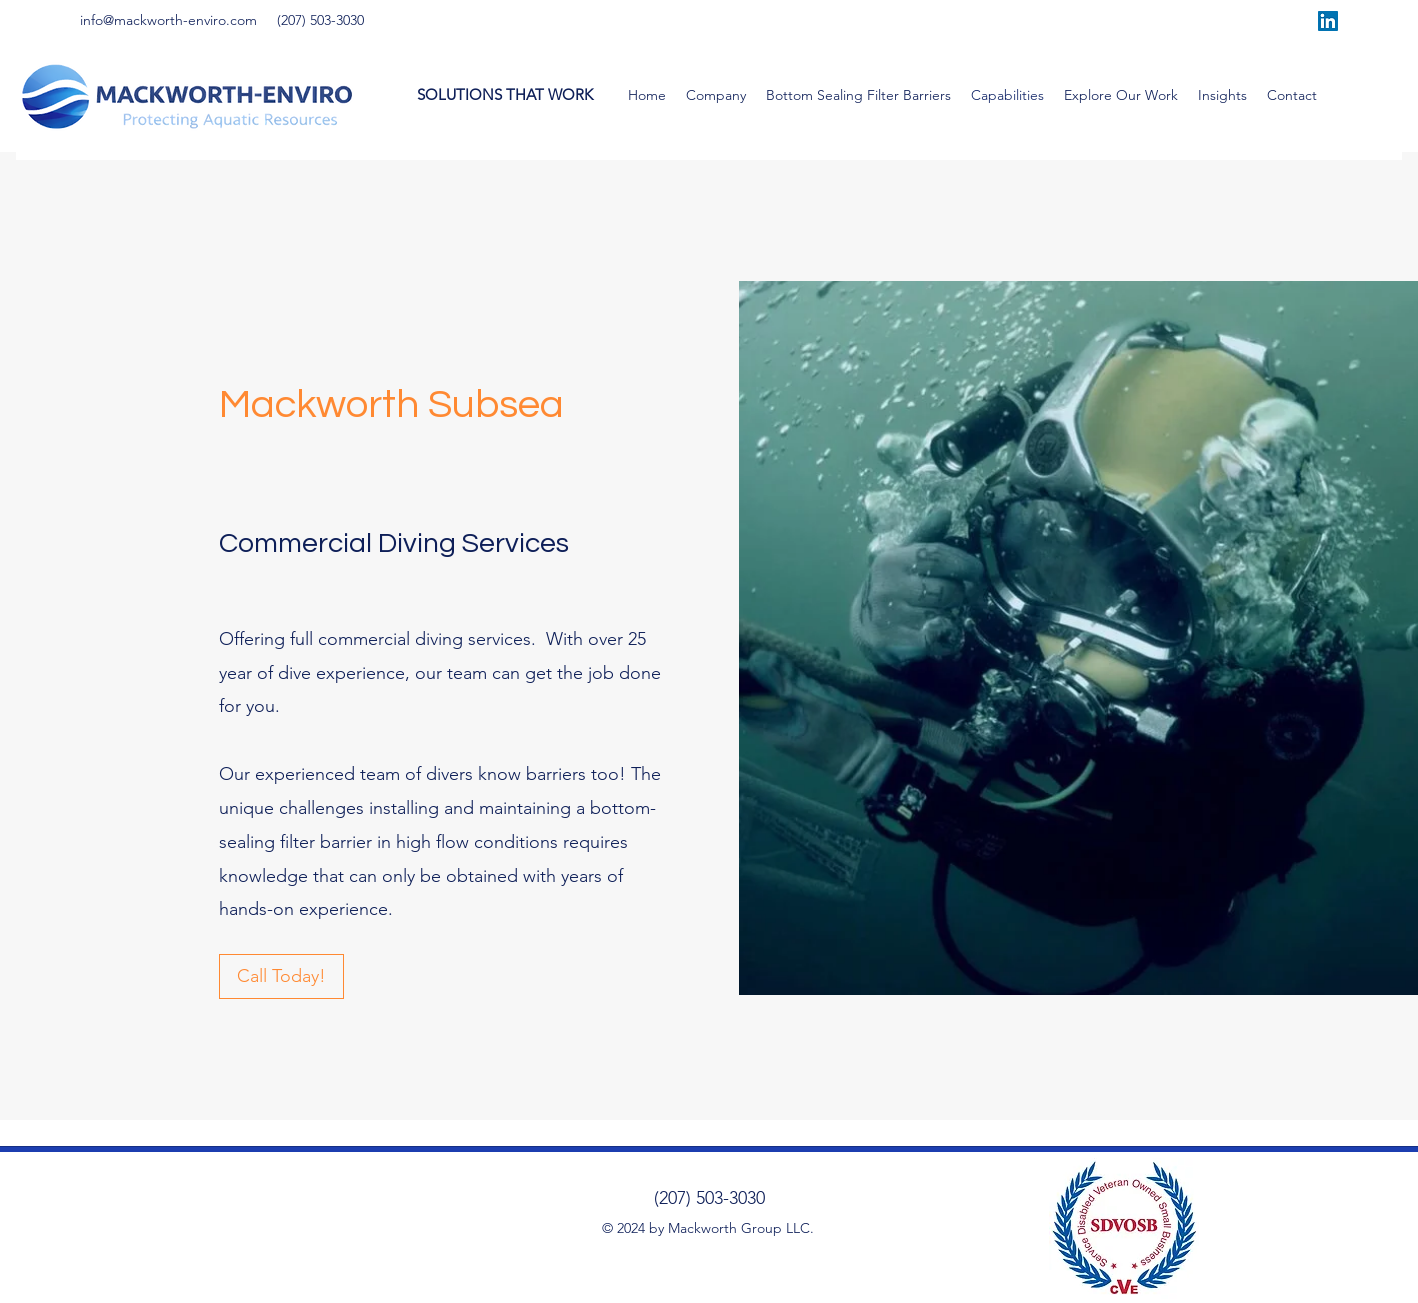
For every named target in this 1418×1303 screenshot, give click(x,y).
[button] (716, 95)
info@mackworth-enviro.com (168, 20)
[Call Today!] (281, 976)
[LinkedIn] (1328, 21)
